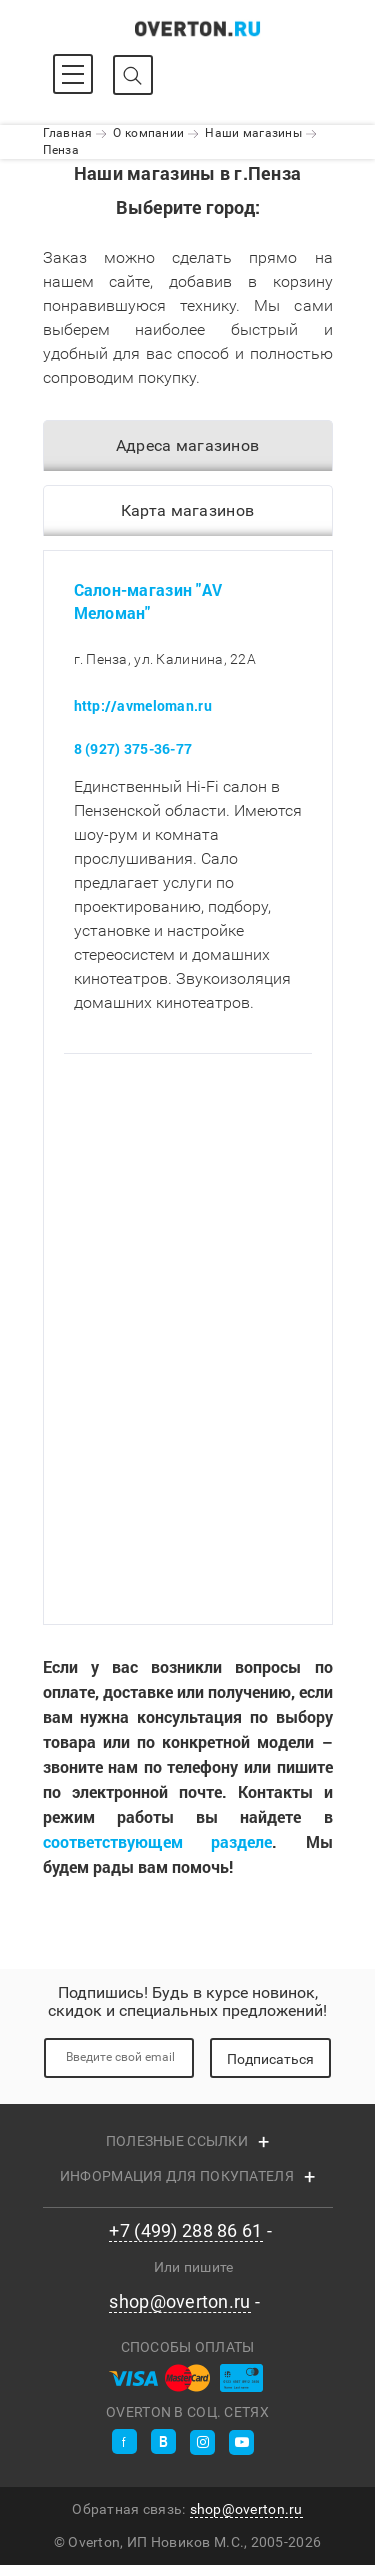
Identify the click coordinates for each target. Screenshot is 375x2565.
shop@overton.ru (179, 2302)
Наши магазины (253, 133)
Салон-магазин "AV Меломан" (148, 601)
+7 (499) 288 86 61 (185, 2231)
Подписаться (270, 2059)
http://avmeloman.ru (143, 706)
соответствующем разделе (158, 1842)
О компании (148, 133)
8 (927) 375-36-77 (133, 749)
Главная (68, 133)
